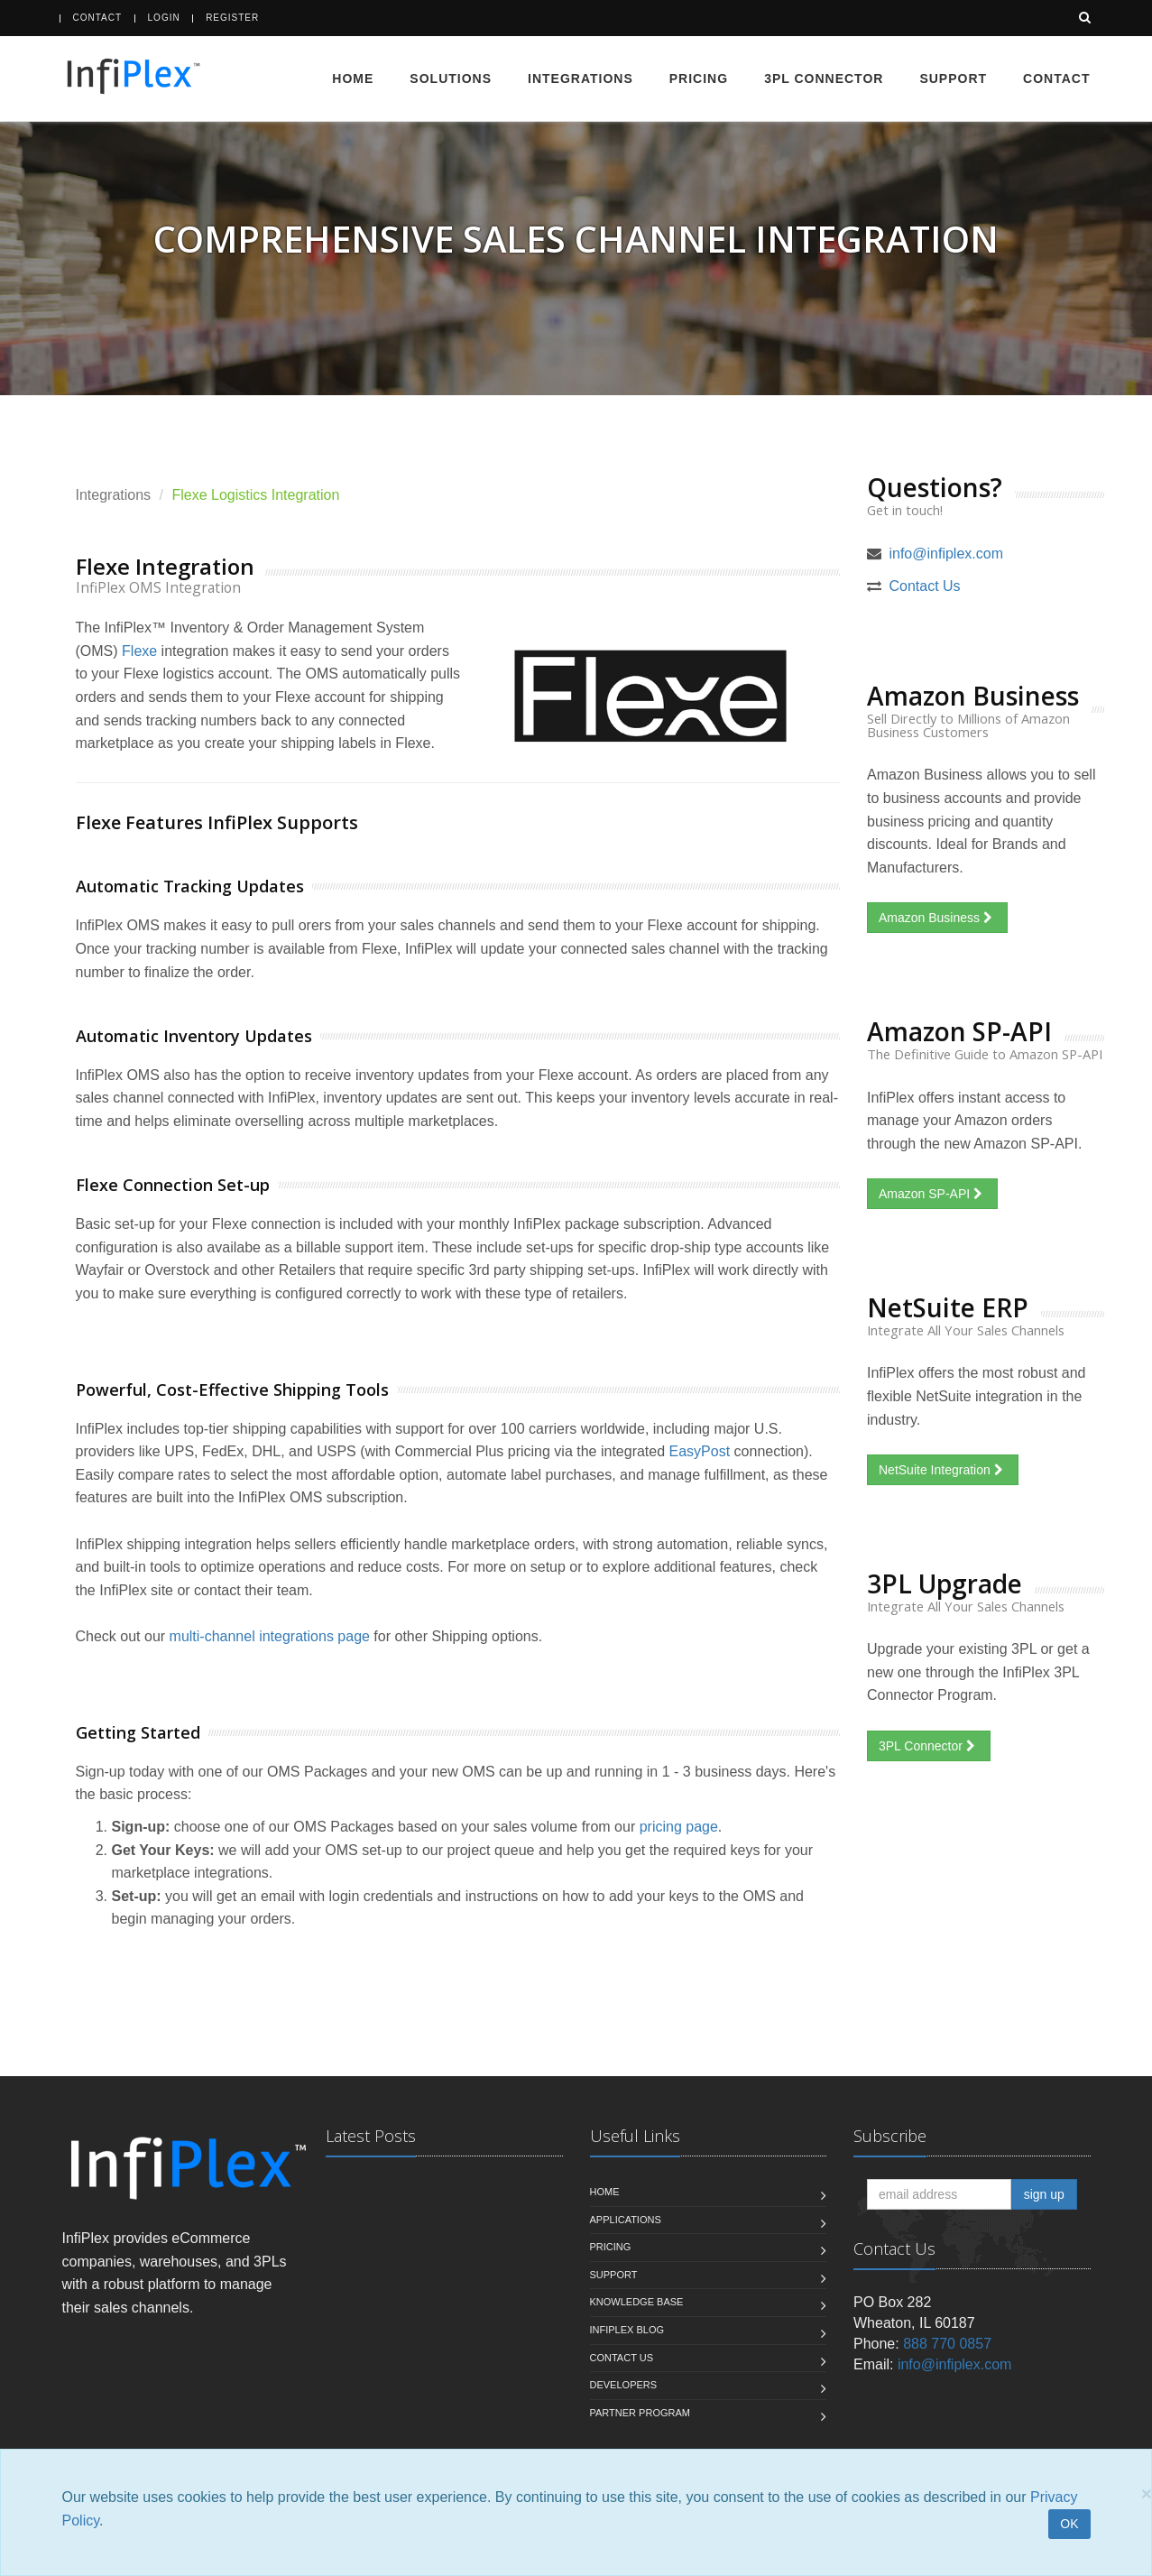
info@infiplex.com (946, 553)
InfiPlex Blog (627, 2329)
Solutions (451, 78)
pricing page (679, 1826)
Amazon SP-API (932, 1193)
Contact (98, 18)
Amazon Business (937, 917)
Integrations (580, 78)
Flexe (139, 651)
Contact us (622, 2357)
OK (1069, 2523)
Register (232, 18)
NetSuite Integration (943, 1470)
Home (352, 78)
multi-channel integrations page (270, 1636)
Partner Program (640, 2412)
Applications (625, 2219)
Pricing (698, 78)
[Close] (1146, 2493)
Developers (624, 2384)
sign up (1044, 2194)
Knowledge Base (637, 2301)
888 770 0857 (947, 2343)
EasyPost (700, 1451)
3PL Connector (823, 78)
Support (953, 78)
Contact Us (924, 586)
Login (164, 18)
